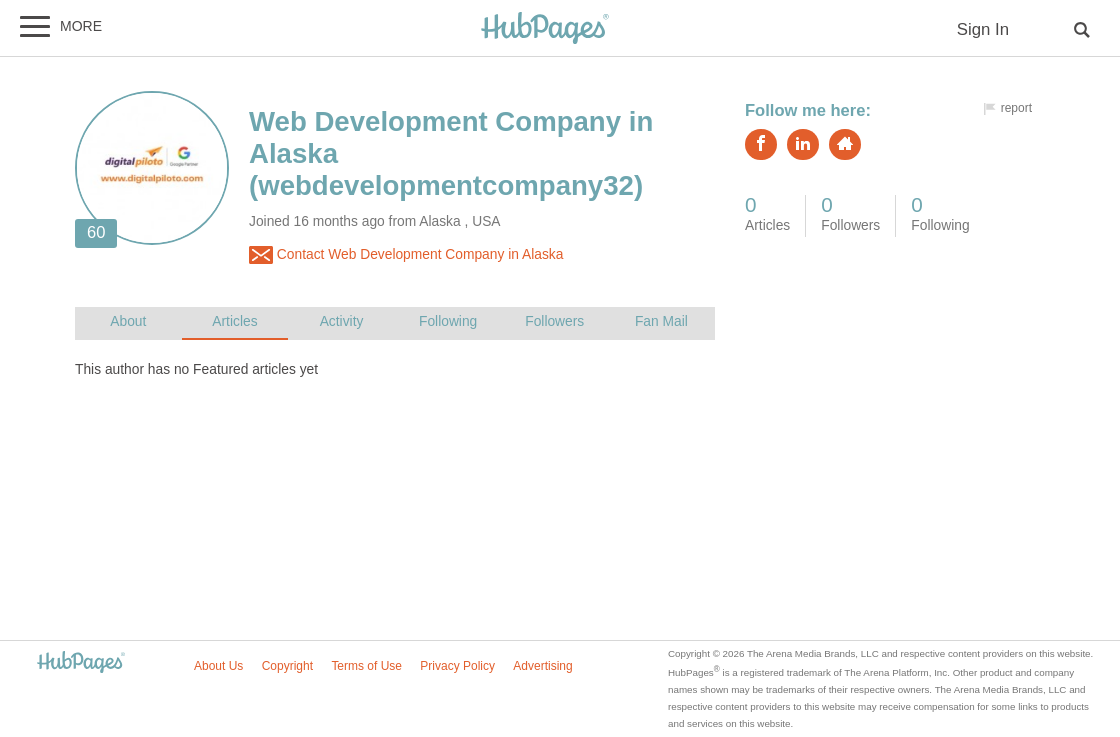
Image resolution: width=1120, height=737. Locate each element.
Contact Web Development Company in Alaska (406, 255)
